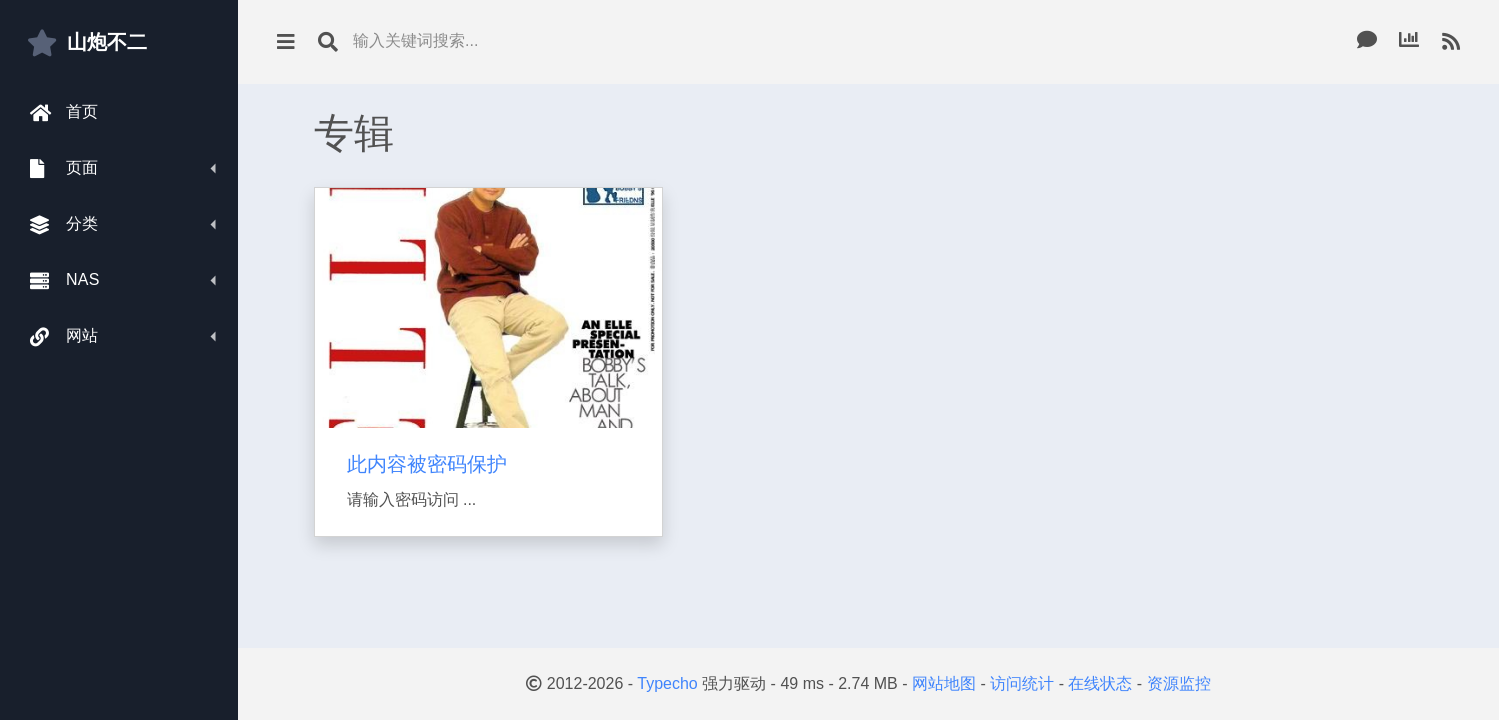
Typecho (667, 683)
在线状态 (1100, 683)
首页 (64, 112)
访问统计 (1022, 683)
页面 (64, 168)
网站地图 (944, 683)
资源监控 (1179, 683)
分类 (64, 224)
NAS (65, 280)
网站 (64, 336)
